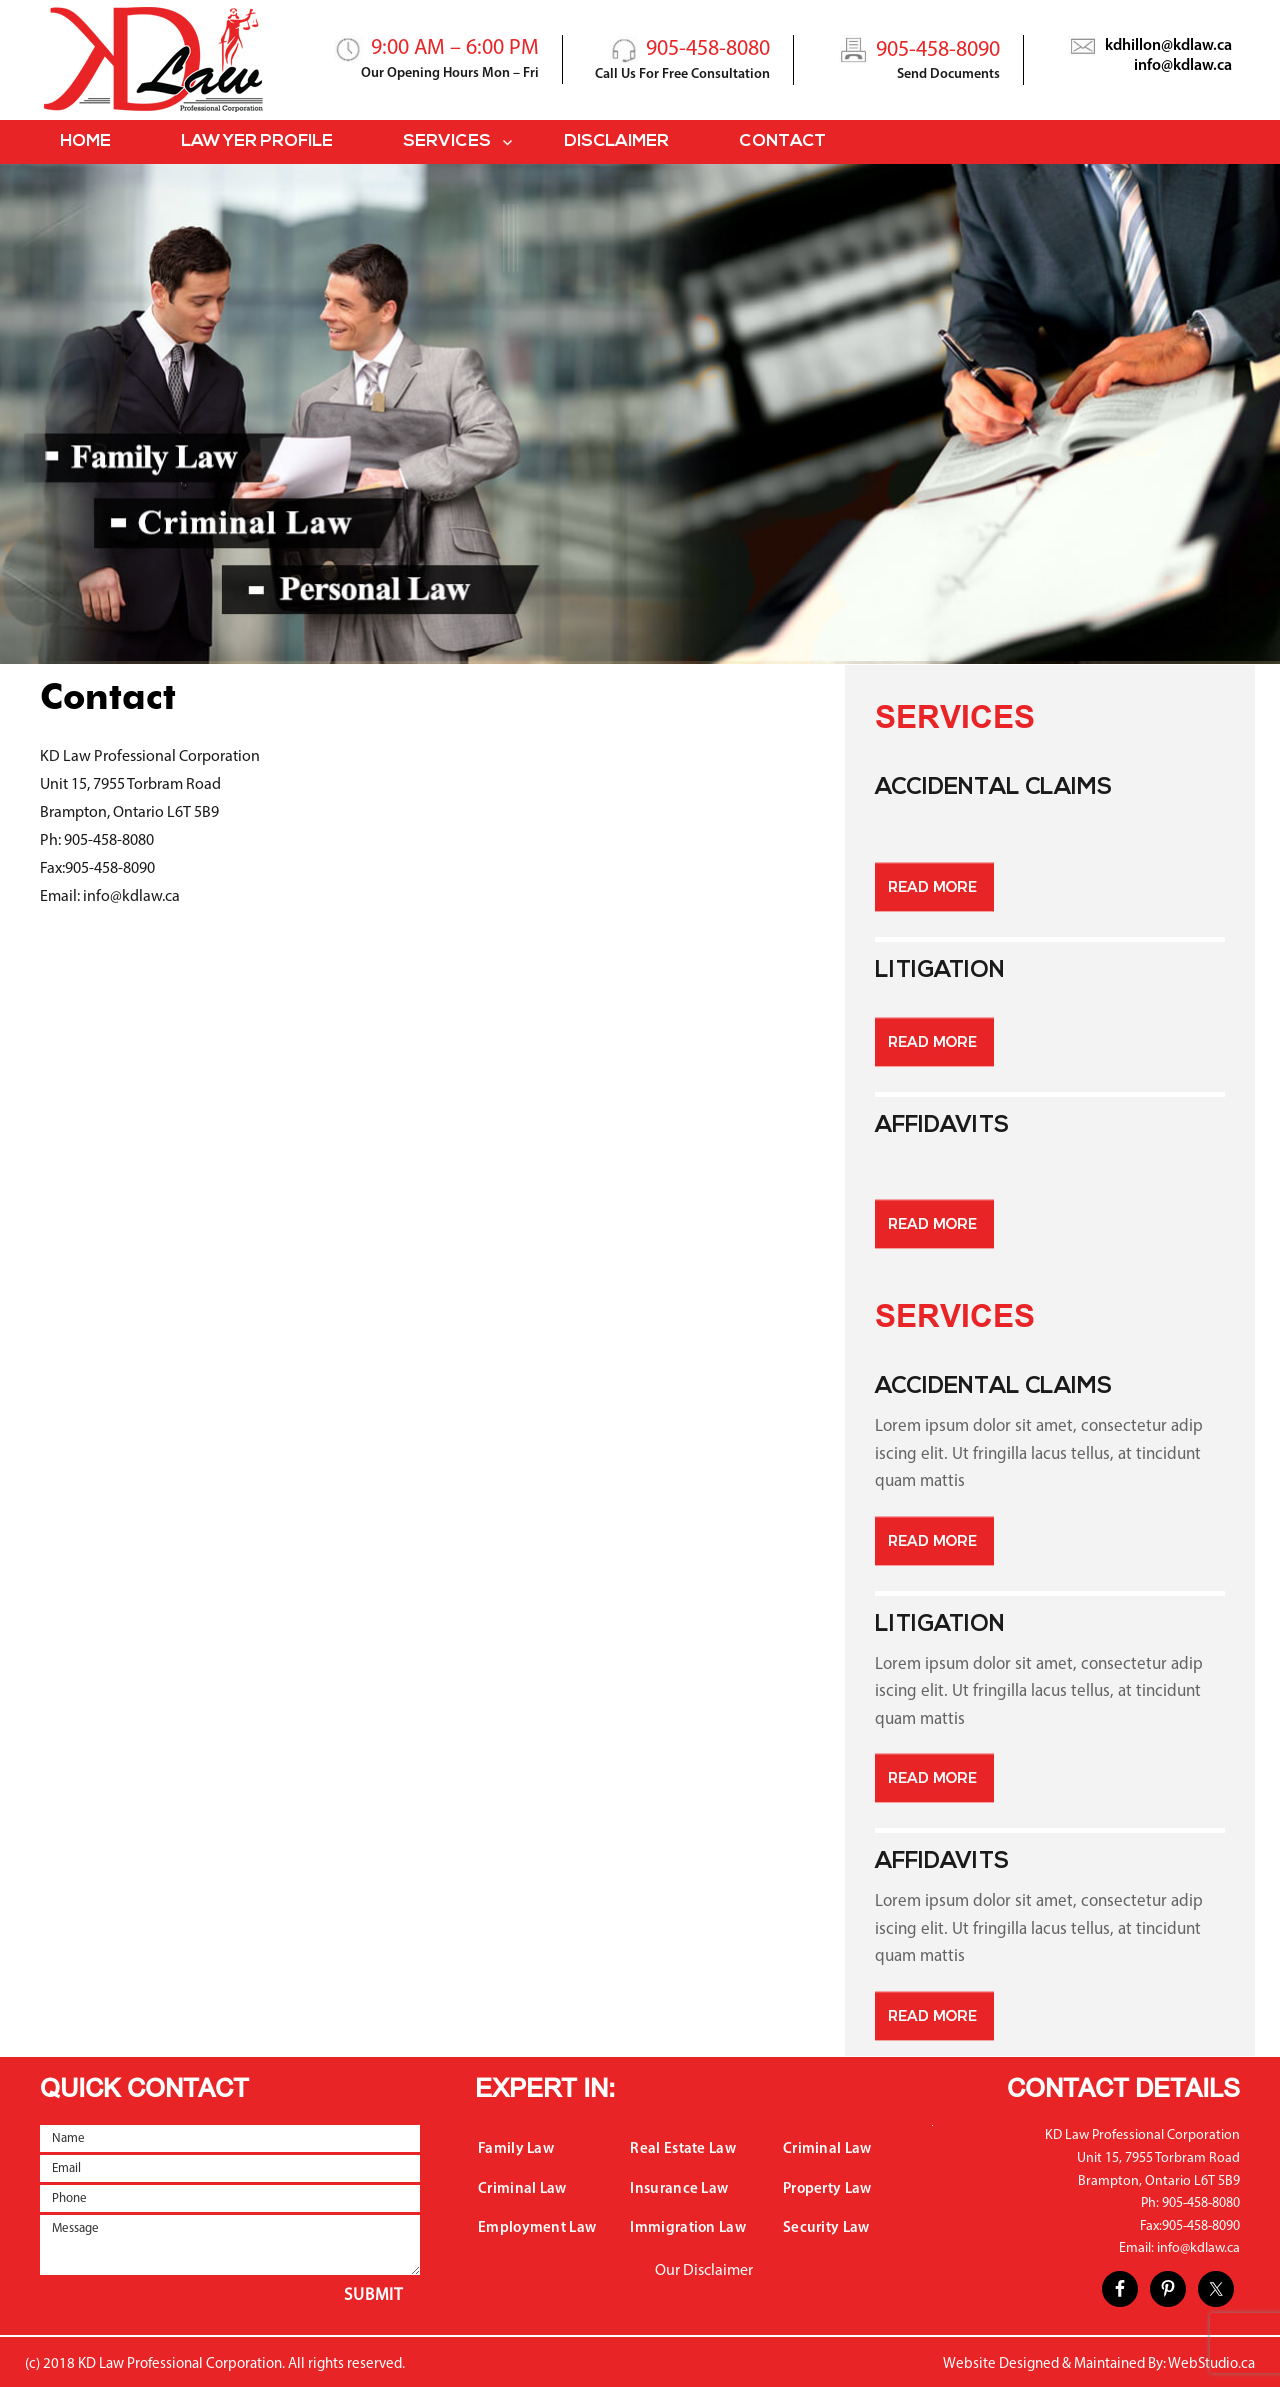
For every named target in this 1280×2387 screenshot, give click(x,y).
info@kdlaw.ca (1183, 66)
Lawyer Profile (257, 141)
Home (85, 141)
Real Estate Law (683, 2149)
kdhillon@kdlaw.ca (1168, 46)
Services (447, 141)
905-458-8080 (708, 49)
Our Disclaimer (704, 2271)
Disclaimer (616, 141)
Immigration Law (688, 2228)
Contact (782, 141)
